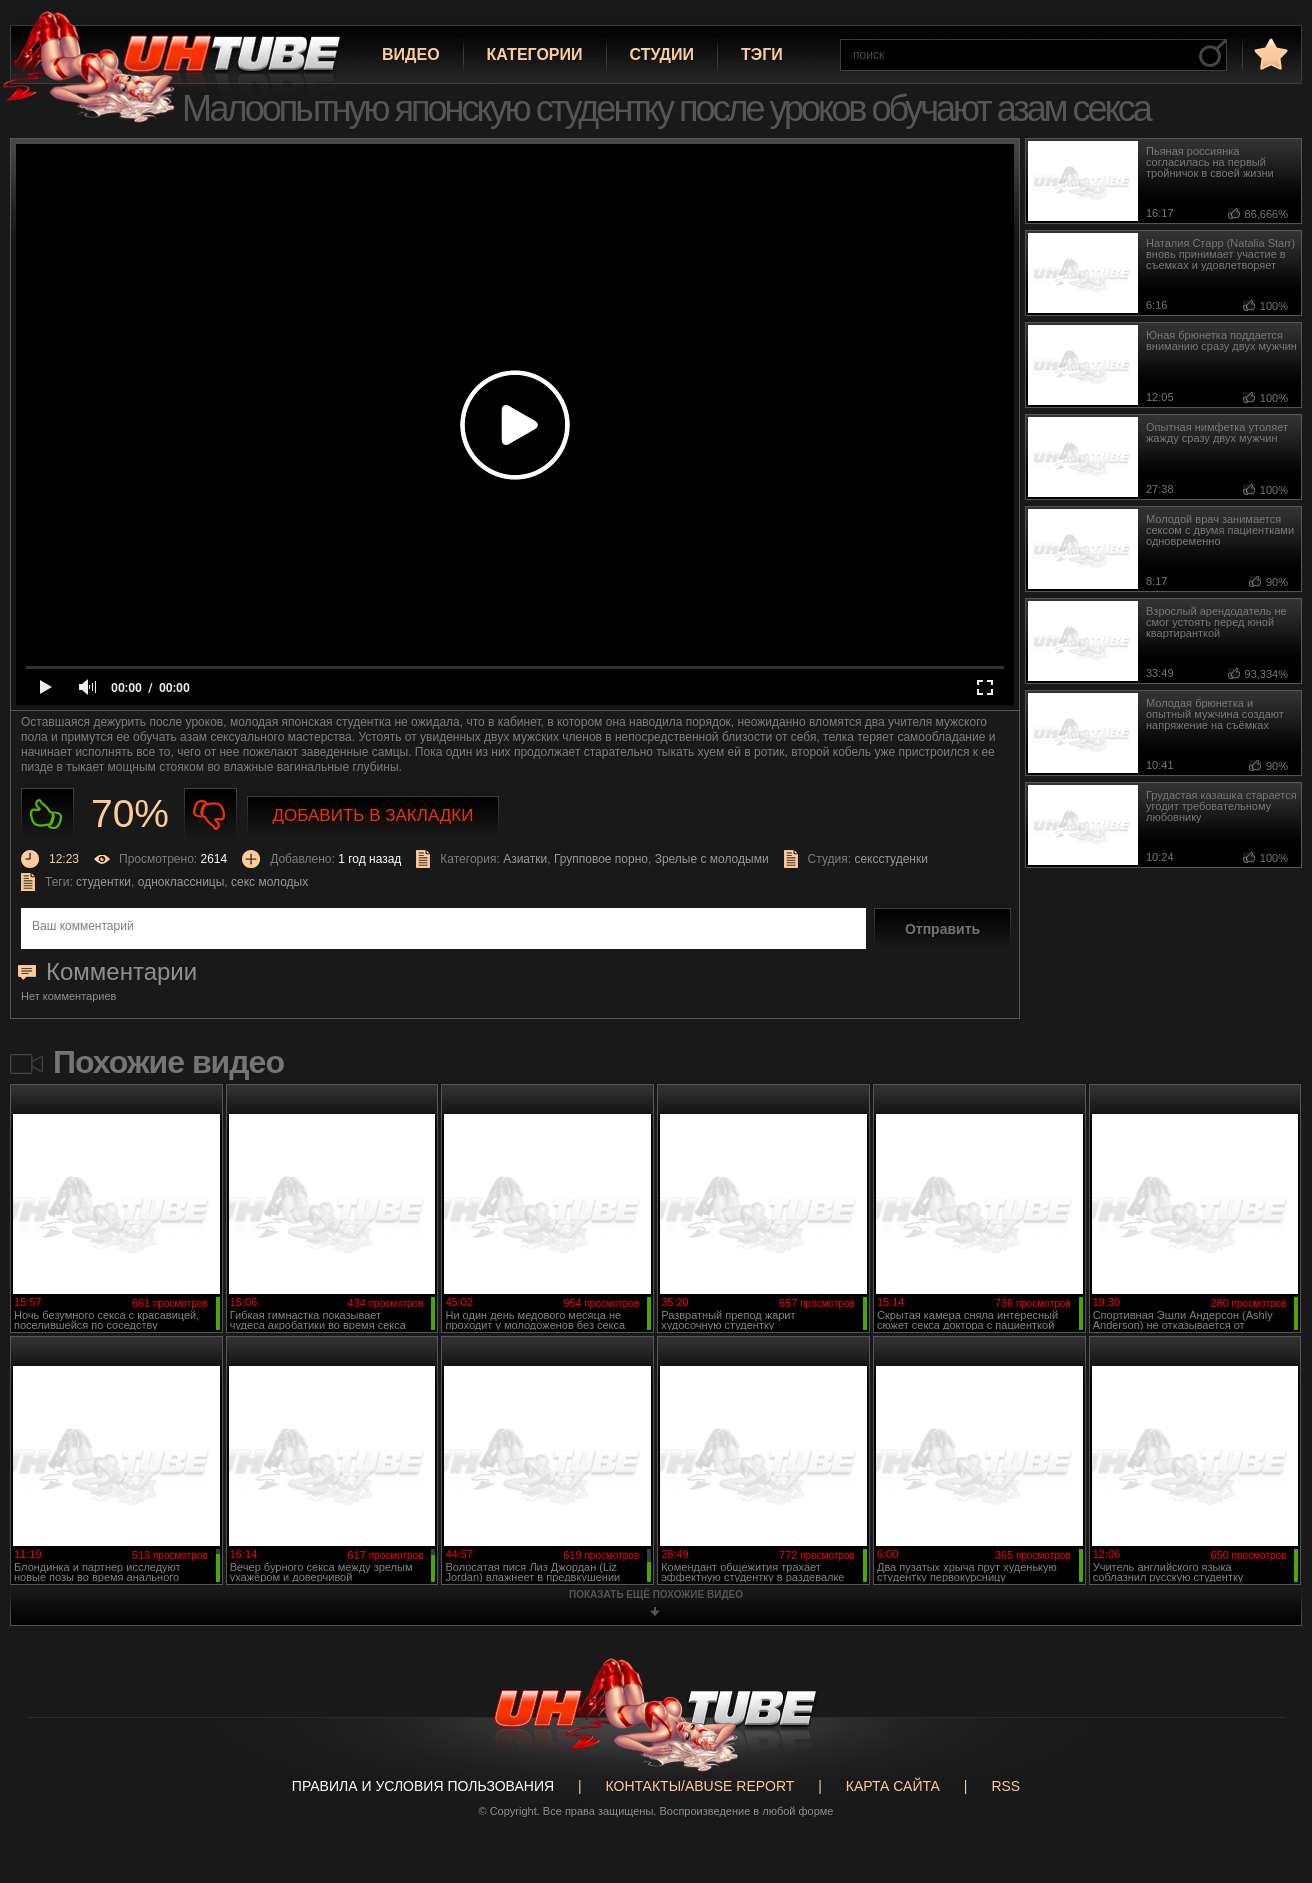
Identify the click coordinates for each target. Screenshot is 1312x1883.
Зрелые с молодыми (712, 859)
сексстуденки (891, 859)
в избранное (1269, 53)
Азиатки (525, 859)
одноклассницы (181, 882)
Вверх (1267, 1771)
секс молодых (269, 882)
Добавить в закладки (373, 815)
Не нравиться (210, 814)
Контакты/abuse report (700, 1786)
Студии (662, 54)
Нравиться (47, 814)
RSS (1005, 1786)
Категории (535, 54)
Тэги (762, 54)
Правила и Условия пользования (423, 1786)
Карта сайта (893, 1786)
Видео (411, 54)
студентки (103, 882)
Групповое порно (601, 859)
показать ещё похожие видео (656, 1594)
